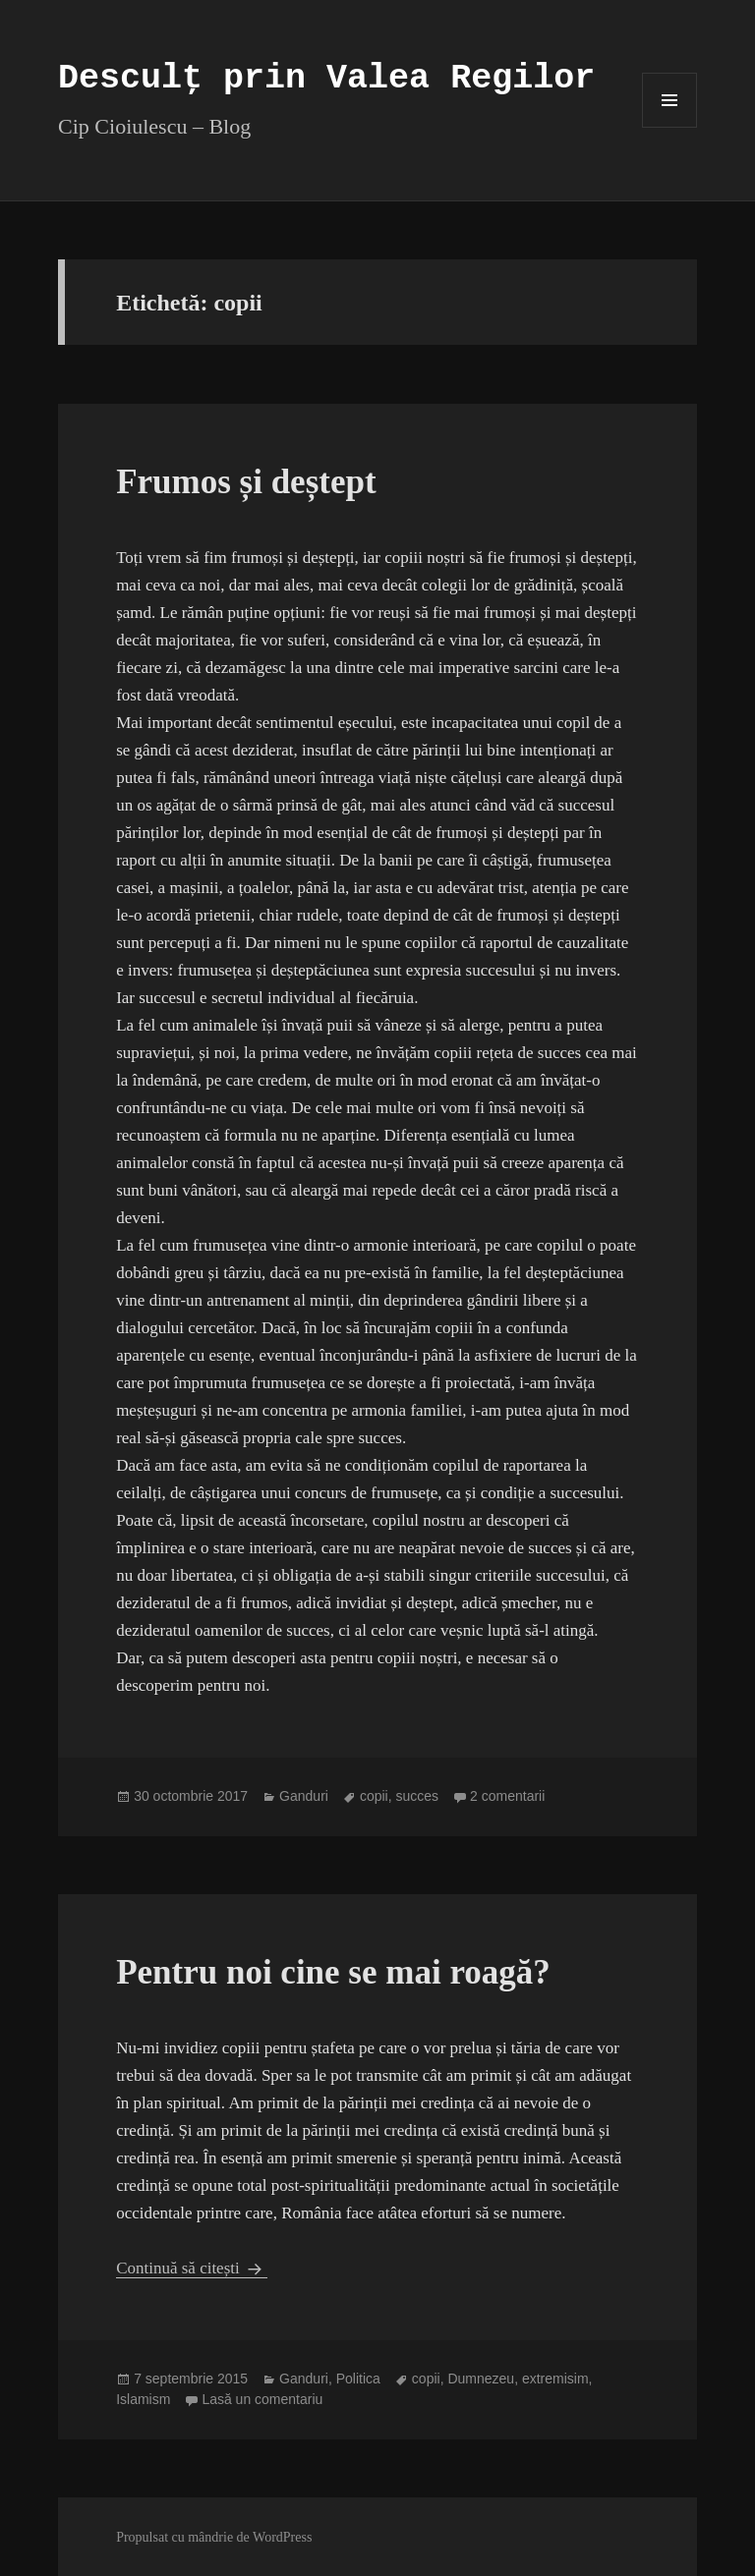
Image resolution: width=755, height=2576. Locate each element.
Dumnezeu (480, 2378)
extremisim (555, 2378)
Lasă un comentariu (262, 2399)
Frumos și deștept (246, 482)
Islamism (143, 2399)
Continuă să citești (191, 2268)
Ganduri (303, 1796)
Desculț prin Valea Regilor (326, 78)
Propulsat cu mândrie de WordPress (214, 2537)
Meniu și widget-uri (670, 127)
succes (417, 1796)
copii (374, 1796)
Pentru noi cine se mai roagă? (333, 1972)
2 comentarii (507, 1796)
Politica (358, 2378)
